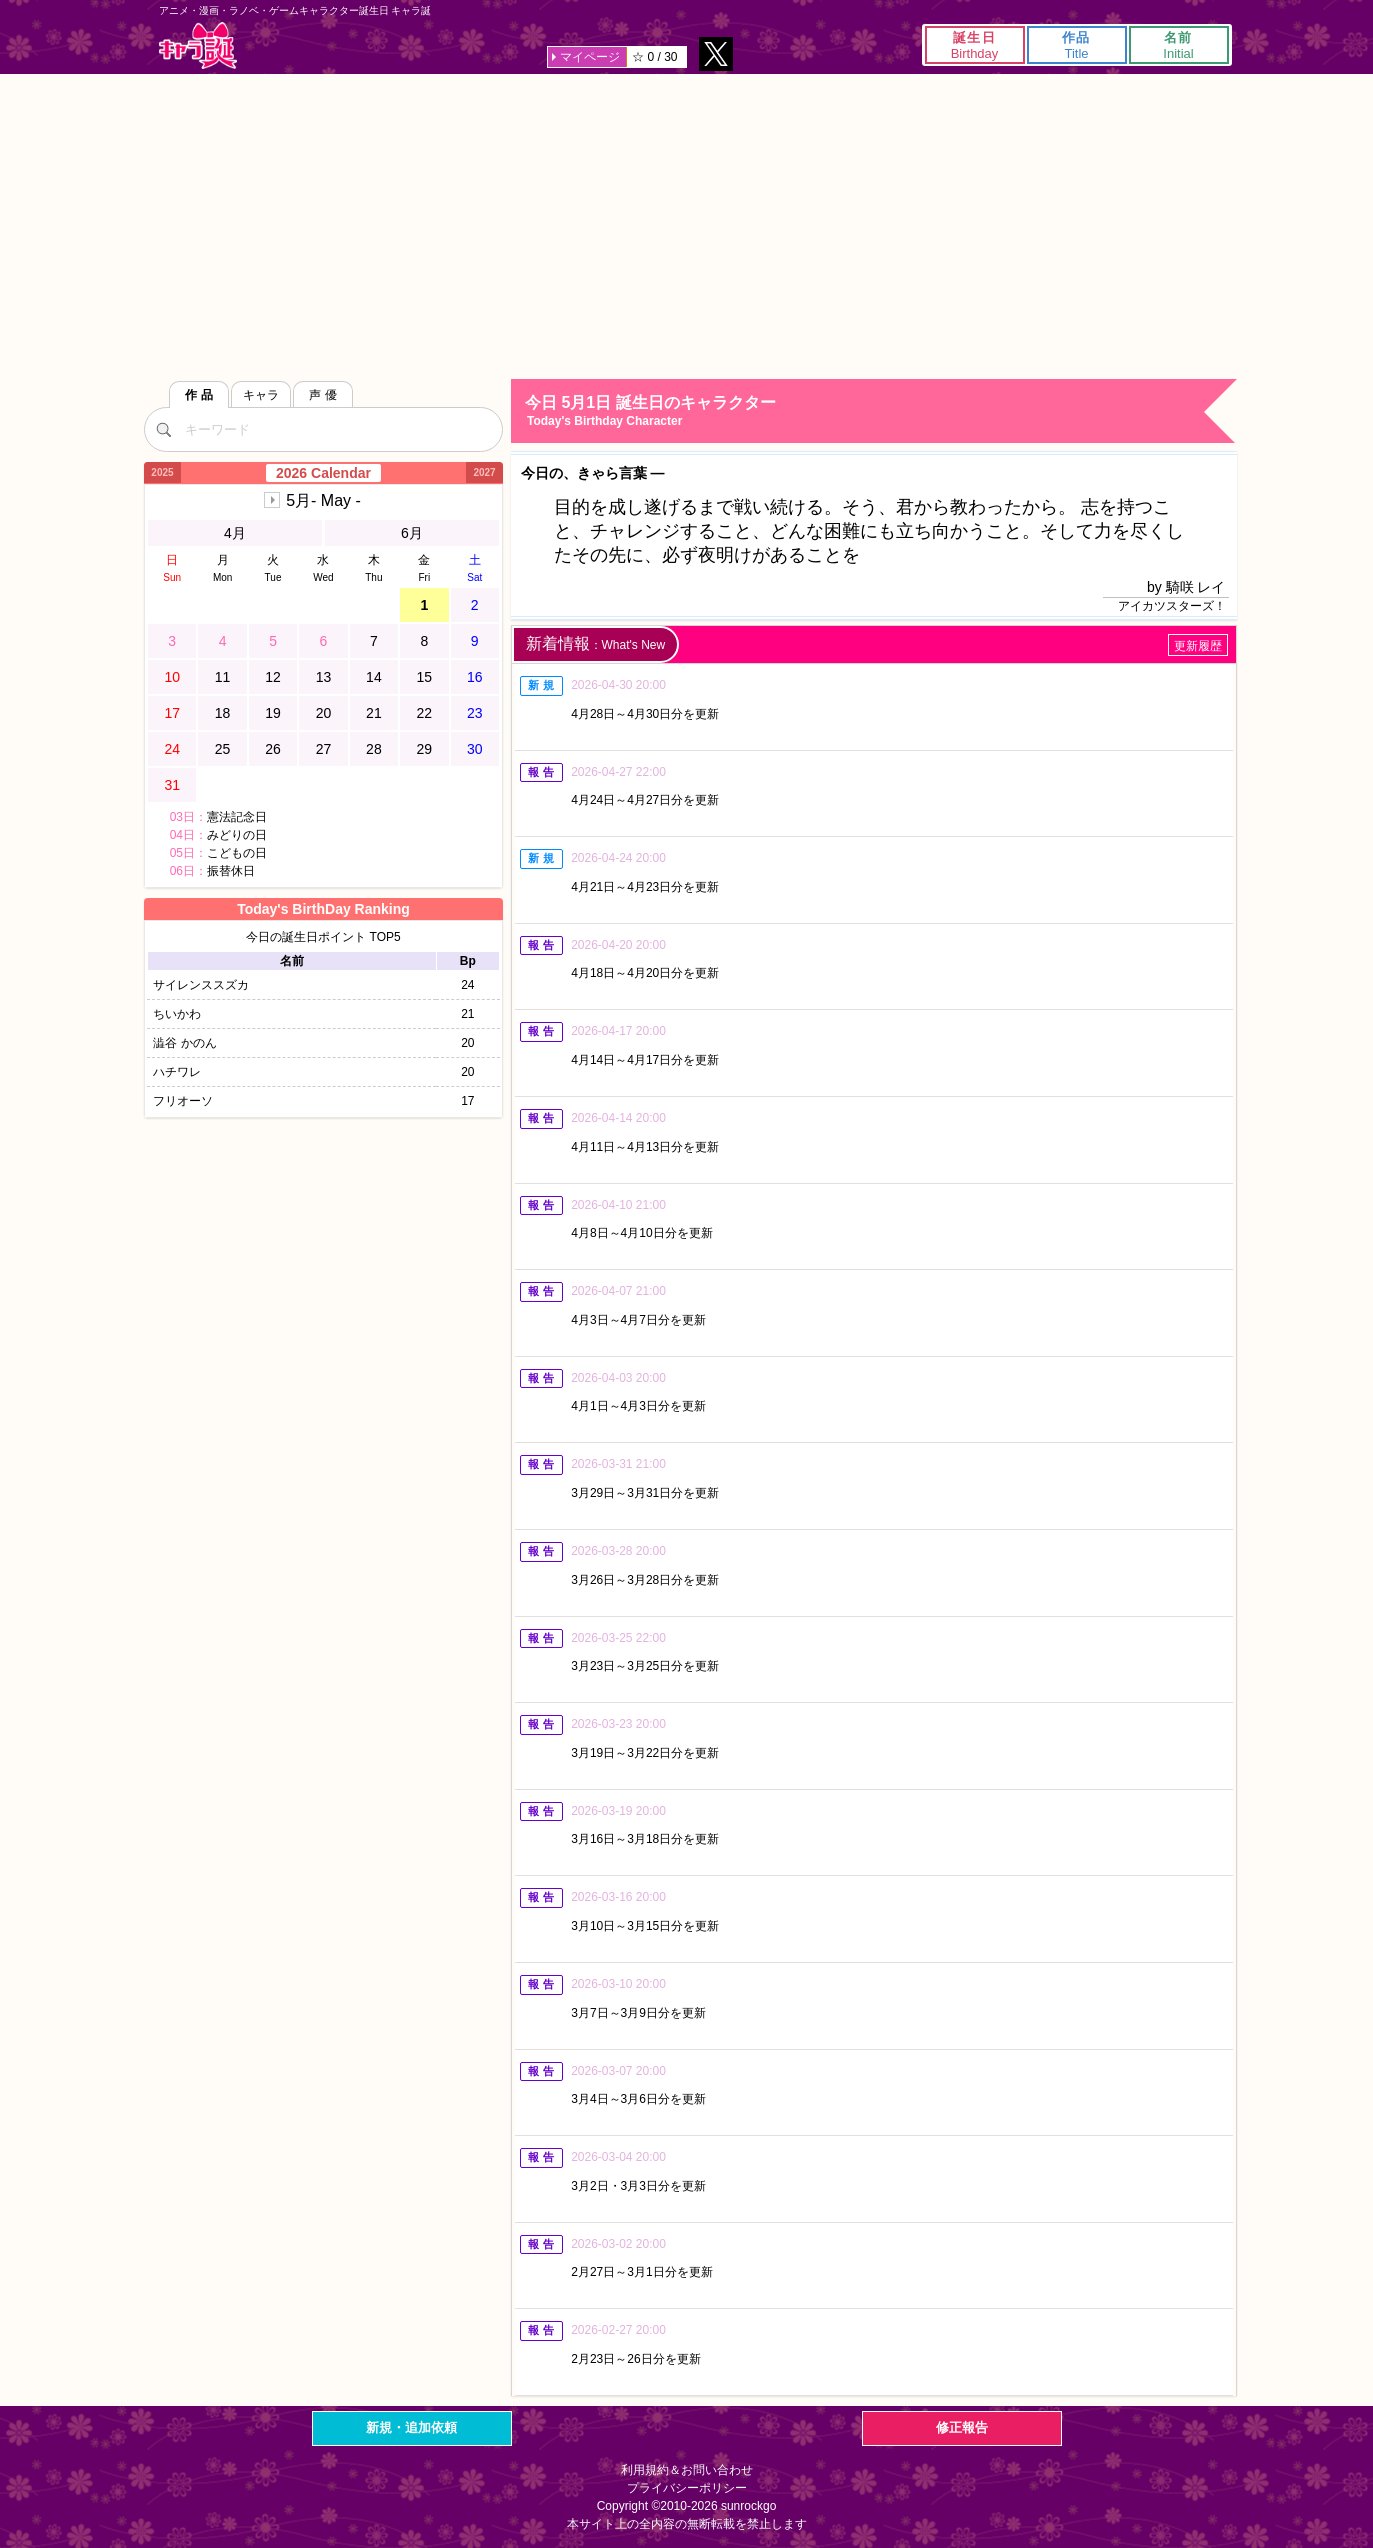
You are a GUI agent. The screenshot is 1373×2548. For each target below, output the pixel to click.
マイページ (590, 57)
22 (425, 713)
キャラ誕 (198, 45)
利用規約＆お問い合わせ (687, 2470)
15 (425, 677)
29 (425, 749)
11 (223, 677)
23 (475, 713)
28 (374, 749)
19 (273, 713)
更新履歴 (1198, 646)
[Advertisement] (687, 224)
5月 (323, 500)
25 (223, 749)
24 (172, 749)
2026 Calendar (323, 473)
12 (273, 677)
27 (324, 749)
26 (273, 749)
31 (172, 785)
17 (172, 713)
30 (475, 749)
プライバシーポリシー (687, 2488)
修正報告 (962, 2427)
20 (324, 713)
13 (324, 677)
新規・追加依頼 (411, 2427)
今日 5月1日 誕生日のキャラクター (879, 411)
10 (172, 677)
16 (475, 677)
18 (223, 713)
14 (374, 677)
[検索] (164, 429)
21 (374, 713)
